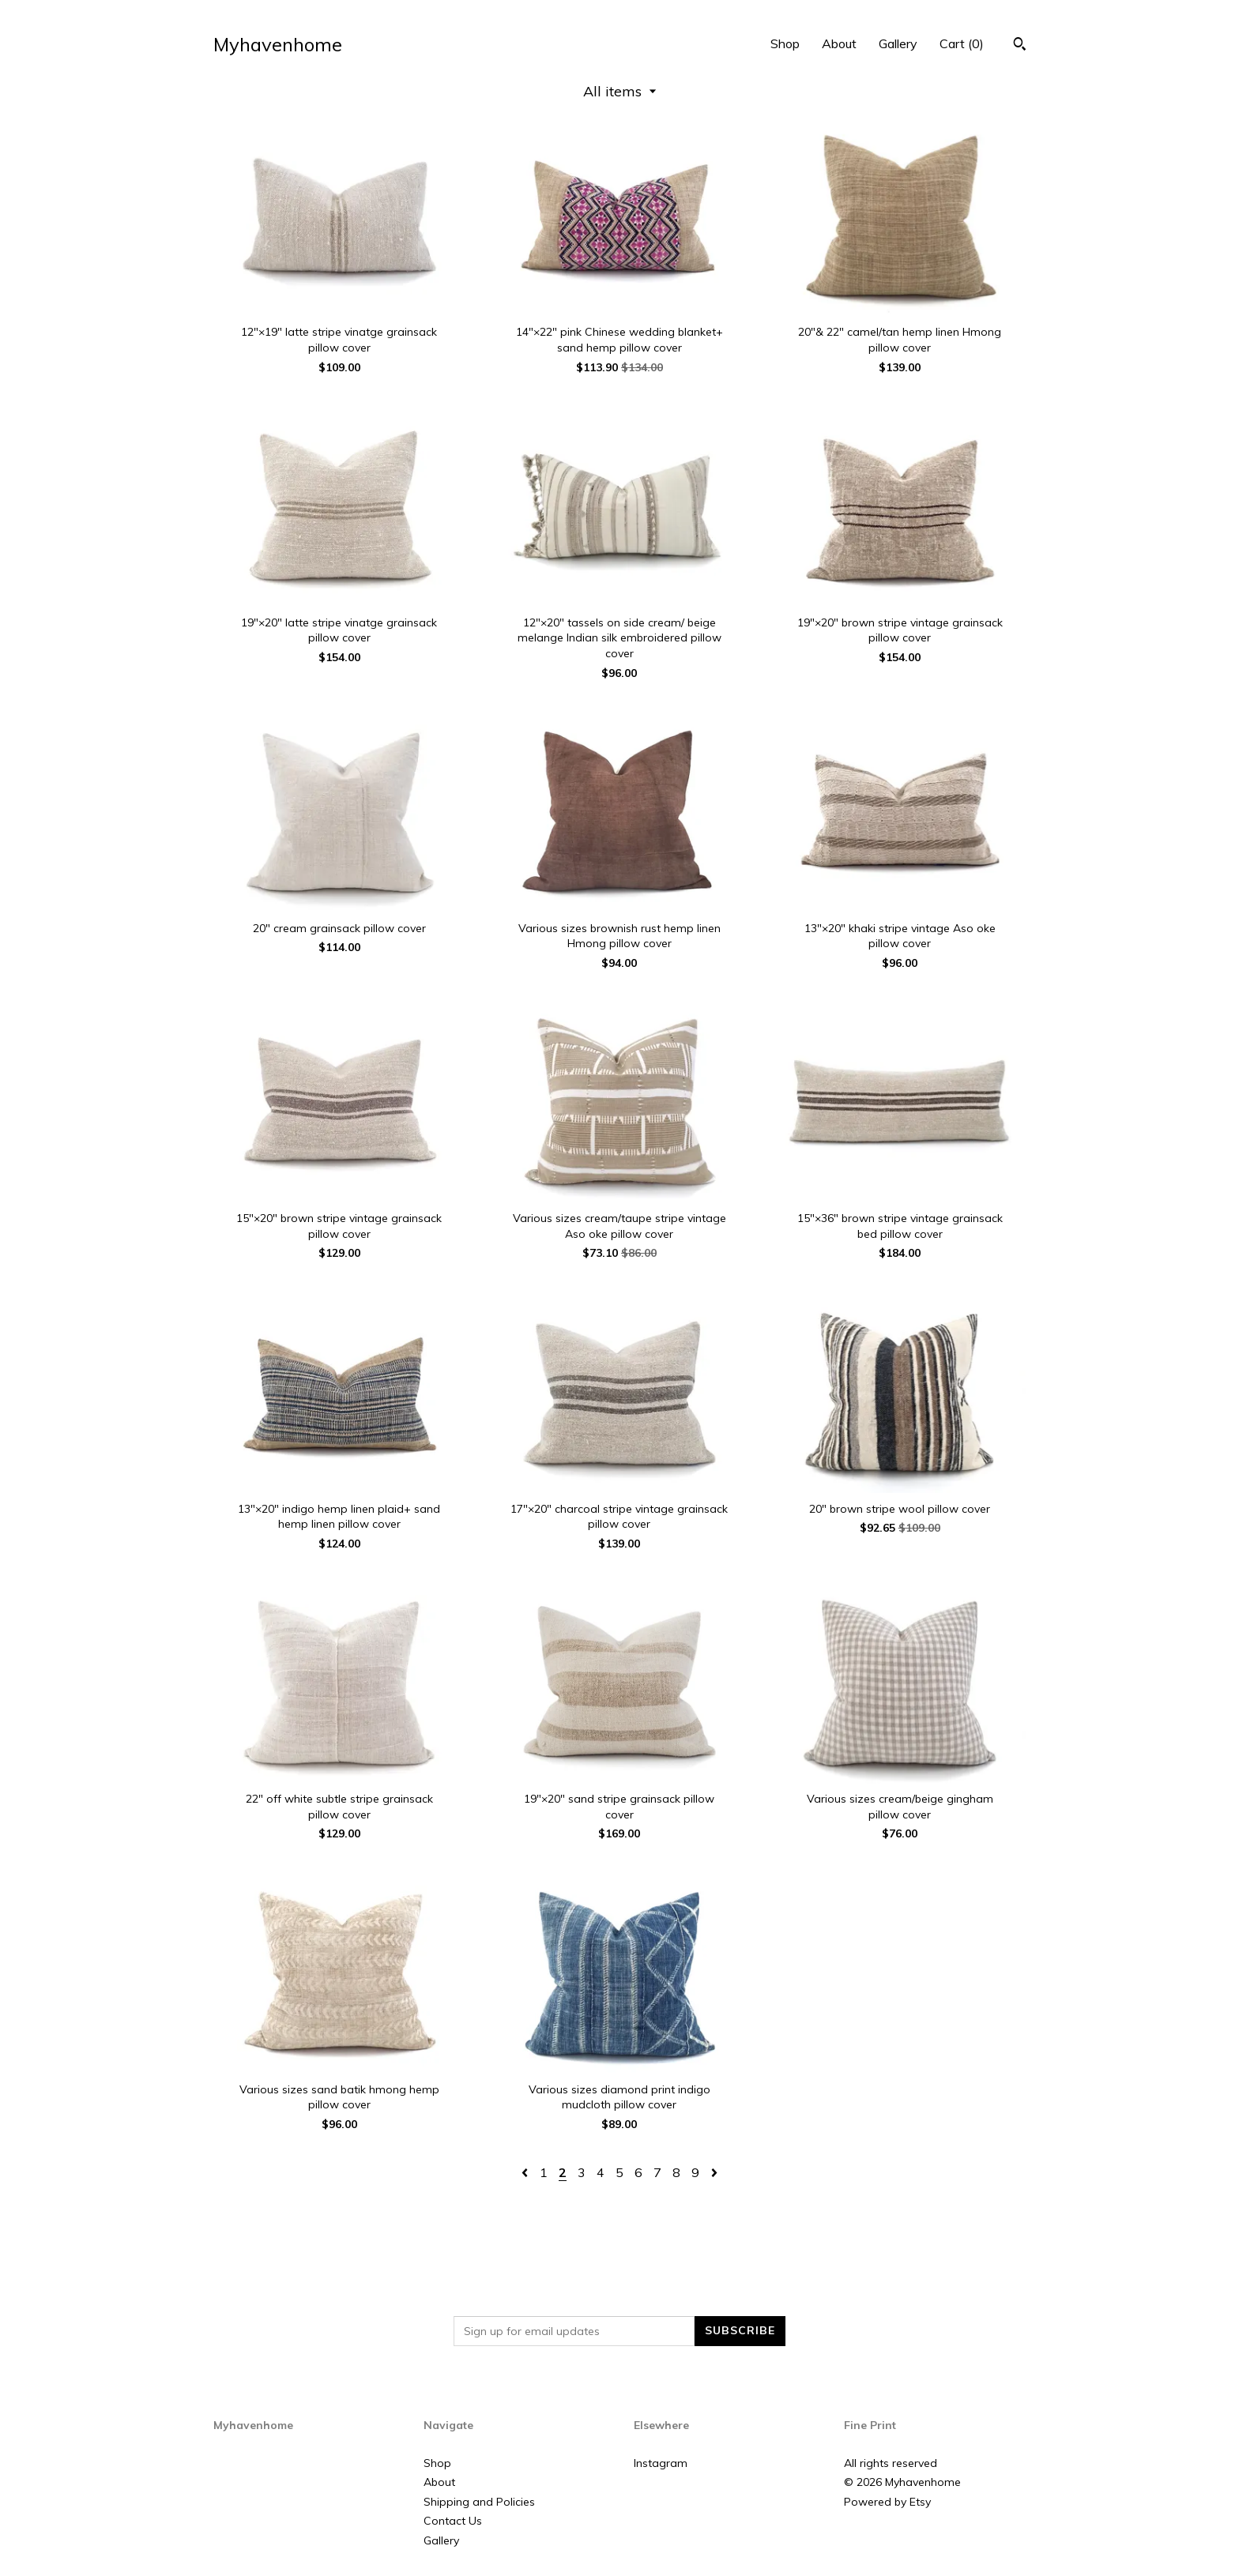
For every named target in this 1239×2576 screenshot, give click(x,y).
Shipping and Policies (479, 2502)
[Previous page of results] (526, 2172)
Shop (785, 43)
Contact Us (453, 2521)
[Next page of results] (714, 2172)
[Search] (1020, 46)
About (839, 43)
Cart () (962, 43)
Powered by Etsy (887, 2502)
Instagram (660, 2463)
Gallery (898, 43)
